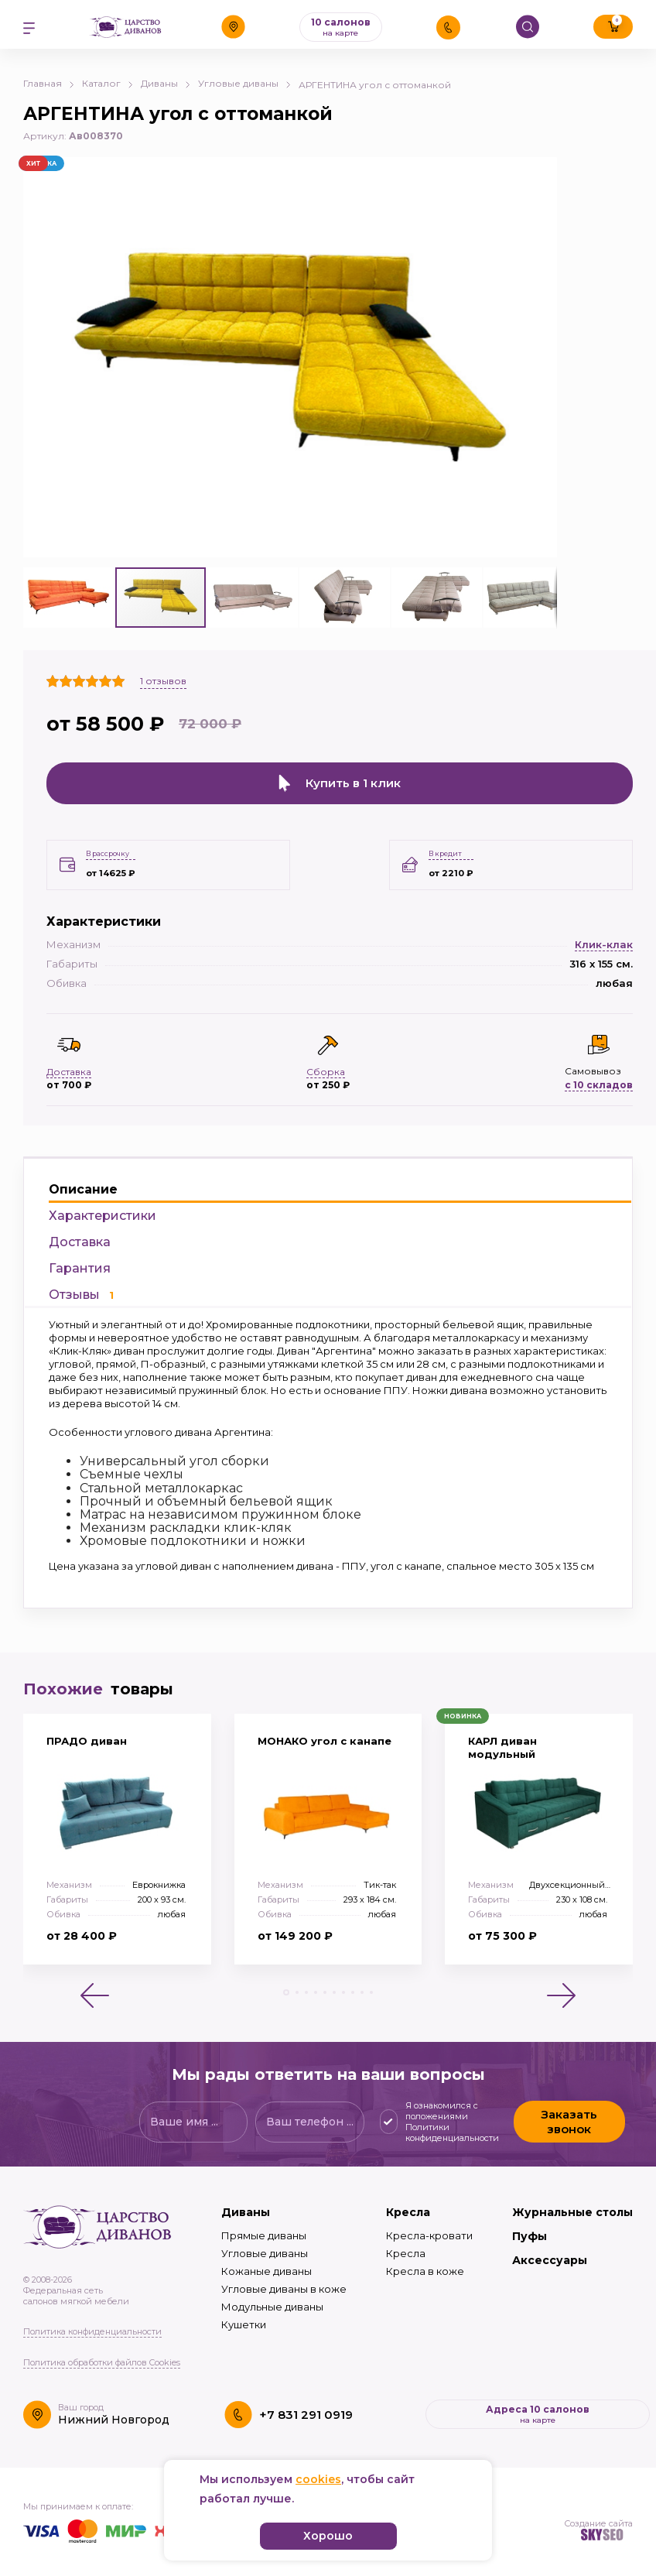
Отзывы (81, 1286)
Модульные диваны (272, 2298)
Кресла (408, 2204)
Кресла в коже (425, 2262)
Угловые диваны (244, 83)
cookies (318, 2479)
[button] (543, 171)
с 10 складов (599, 1075)
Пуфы (529, 2228)
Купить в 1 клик (339, 783)
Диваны (165, 83)
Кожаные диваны (266, 2262)
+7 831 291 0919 (306, 2405)
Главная (48, 83)
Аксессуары (549, 2252)
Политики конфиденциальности (452, 2124)
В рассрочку (107, 845)
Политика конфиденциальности (92, 2322)
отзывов (163, 681)
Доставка (80, 1233)
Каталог (107, 83)
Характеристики (102, 1207)
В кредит (445, 845)
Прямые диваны (263, 2227)
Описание (83, 1180)
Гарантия (80, 1259)
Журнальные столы (572, 2204)
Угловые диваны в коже (284, 2280)
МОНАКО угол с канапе (324, 1732)
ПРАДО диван (86, 1732)
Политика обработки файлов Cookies (101, 2353)
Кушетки (243, 2316)
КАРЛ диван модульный (502, 1739)
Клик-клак (604, 935)
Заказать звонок (569, 2113)
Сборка (325, 1062)
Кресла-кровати (429, 2227)
